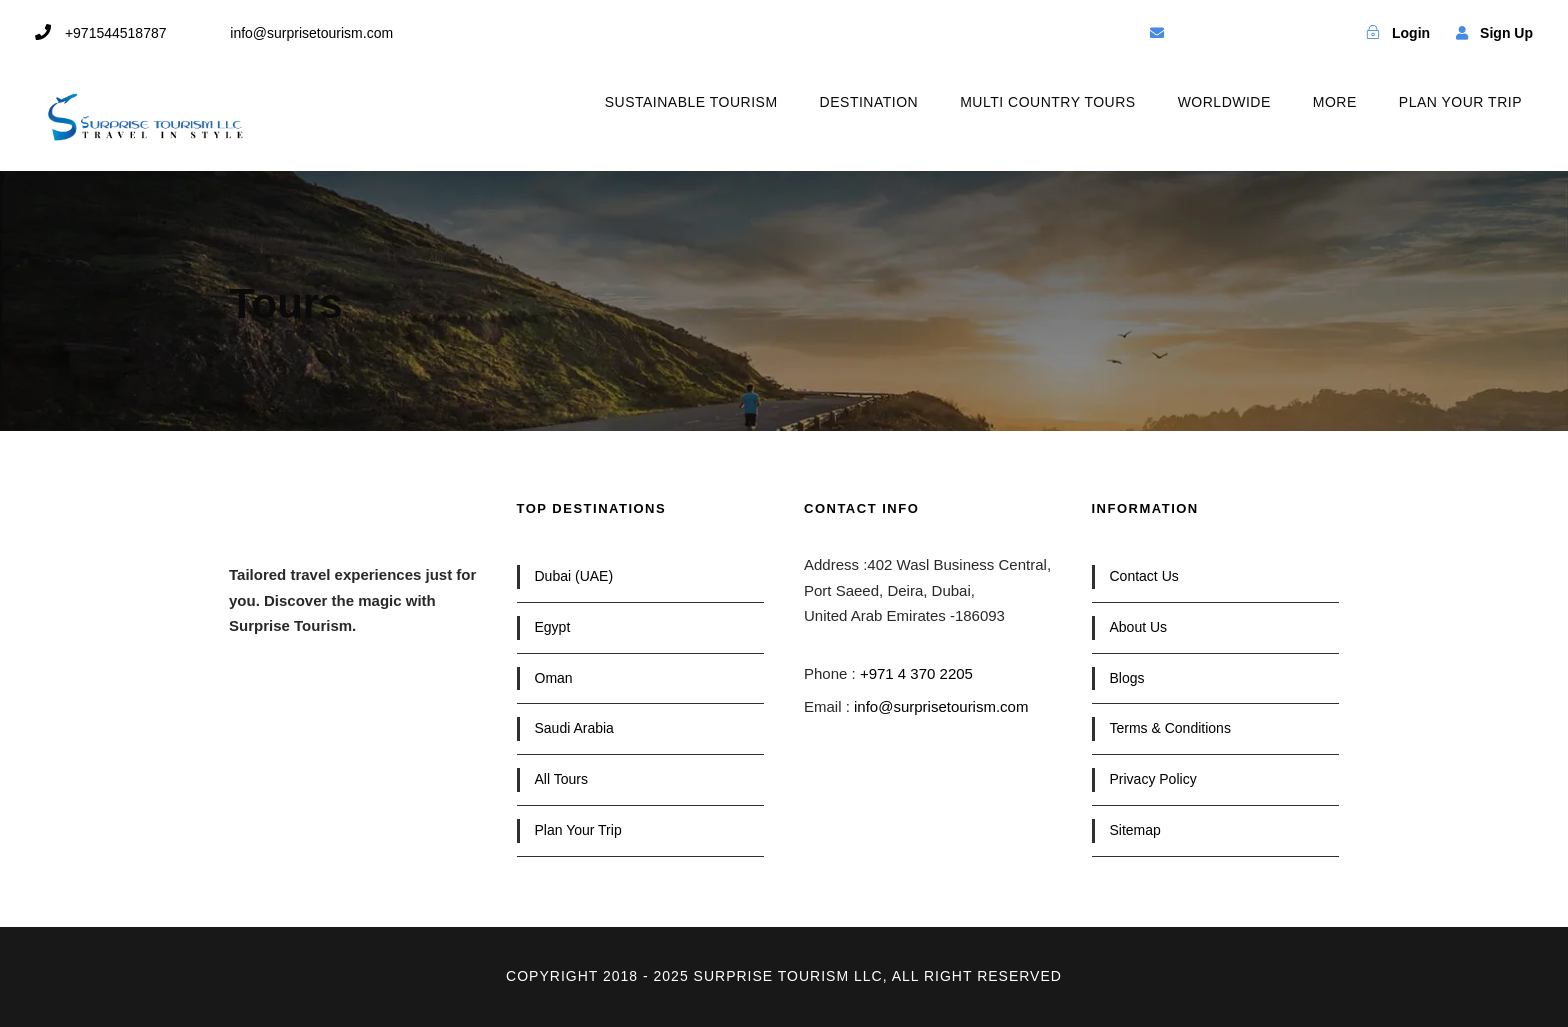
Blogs (1127, 678)
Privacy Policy (1153, 779)
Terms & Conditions (1170, 728)
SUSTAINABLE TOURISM (691, 102)
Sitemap (1135, 830)
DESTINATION (869, 102)
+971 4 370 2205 (916, 673)
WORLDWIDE (1224, 102)
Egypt (553, 627)
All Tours (561, 779)
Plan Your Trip (578, 830)
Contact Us (1144, 576)
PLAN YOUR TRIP (1460, 102)
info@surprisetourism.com (941, 706)
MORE (1335, 102)
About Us (1139, 627)
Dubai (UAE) (574, 576)
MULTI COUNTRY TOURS (1047, 102)
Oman (554, 678)
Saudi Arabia (574, 728)
